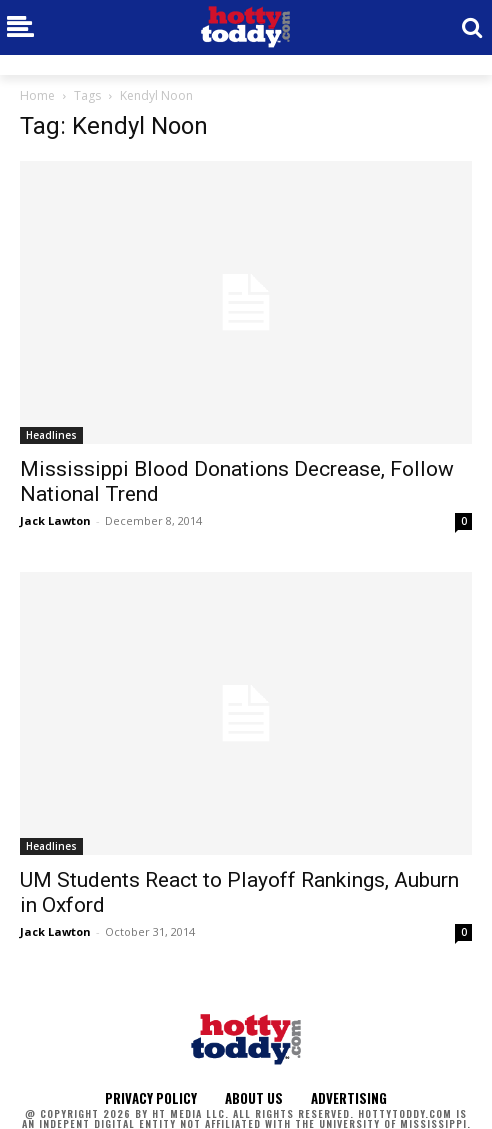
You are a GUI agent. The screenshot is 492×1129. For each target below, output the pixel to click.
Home (37, 95)
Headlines (51, 435)
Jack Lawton (55, 520)
